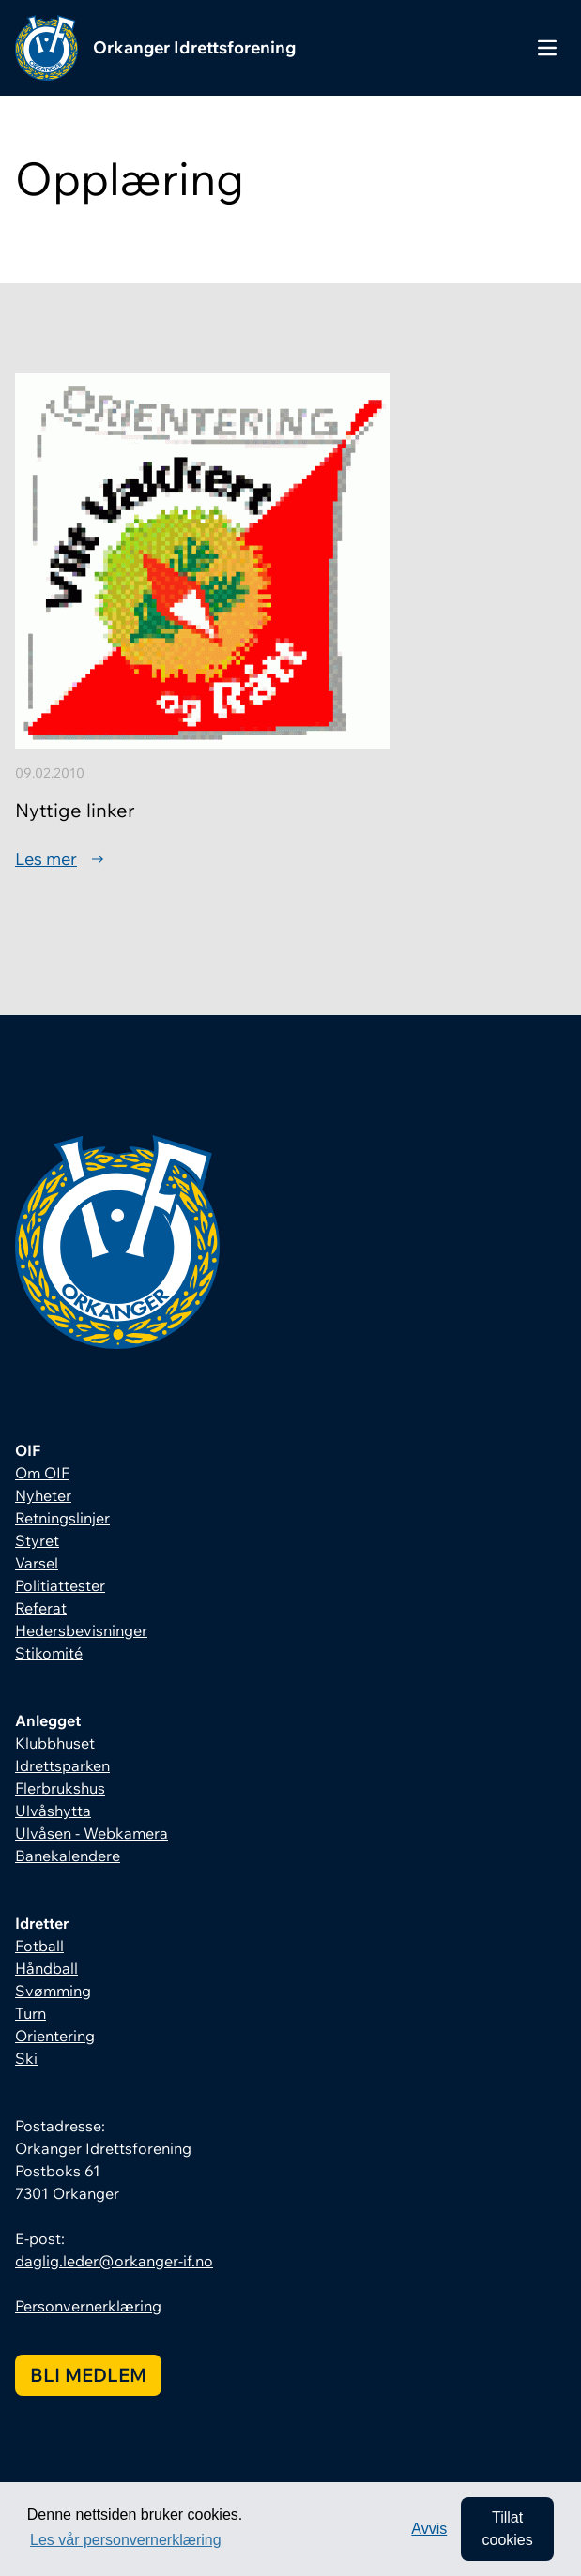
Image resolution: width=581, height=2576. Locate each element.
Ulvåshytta (53, 1810)
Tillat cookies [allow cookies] (507, 2528)
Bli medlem (88, 2375)
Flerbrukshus (60, 1788)
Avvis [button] (429, 2529)
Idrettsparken (62, 1765)
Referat (41, 1608)
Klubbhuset (55, 1743)
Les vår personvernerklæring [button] (126, 2540)
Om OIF (42, 1472)
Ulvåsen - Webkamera (91, 1833)
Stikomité (49, 1653)
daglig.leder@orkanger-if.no (114, 2260)
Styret (37, 1540)
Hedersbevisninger (81, 1630)
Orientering (55, 2035)
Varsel (36, 1562)
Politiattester (60, 1585)
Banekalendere (67, 1855)
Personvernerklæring (88, 2305)
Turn (30, 2013)
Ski (26, 2058)
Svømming (53, 1990)
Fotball (39, 1945)
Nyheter (43, 1495)
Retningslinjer (62, 1517)
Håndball (46, 1968)
